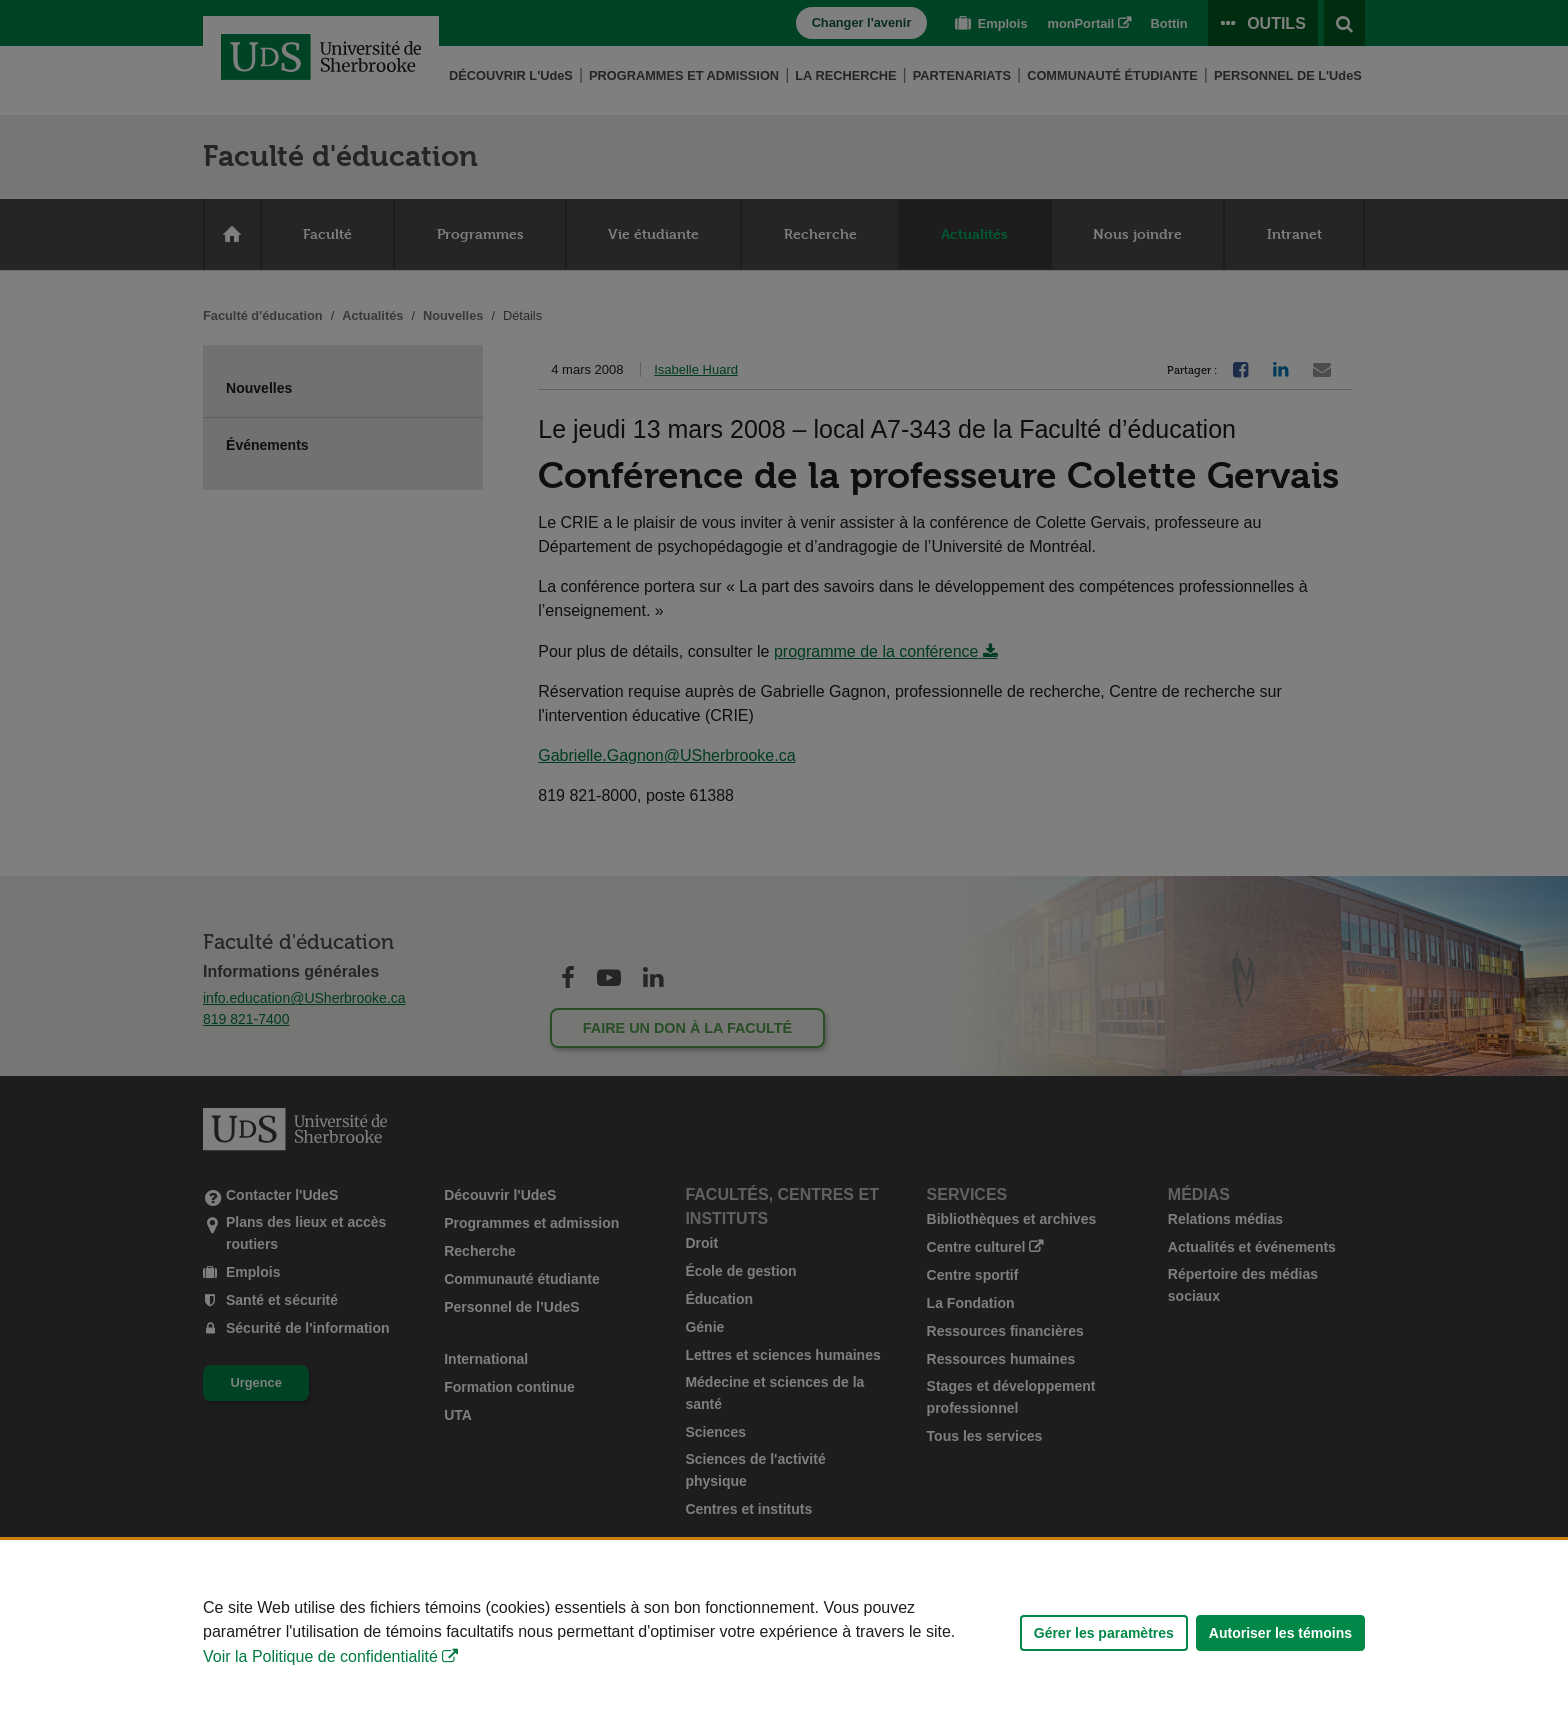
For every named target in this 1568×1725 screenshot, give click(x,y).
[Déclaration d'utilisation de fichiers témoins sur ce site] (784, 1632)
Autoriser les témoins (1280, 1633)
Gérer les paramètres (1104, 1633)
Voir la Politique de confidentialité (320, 1656)
